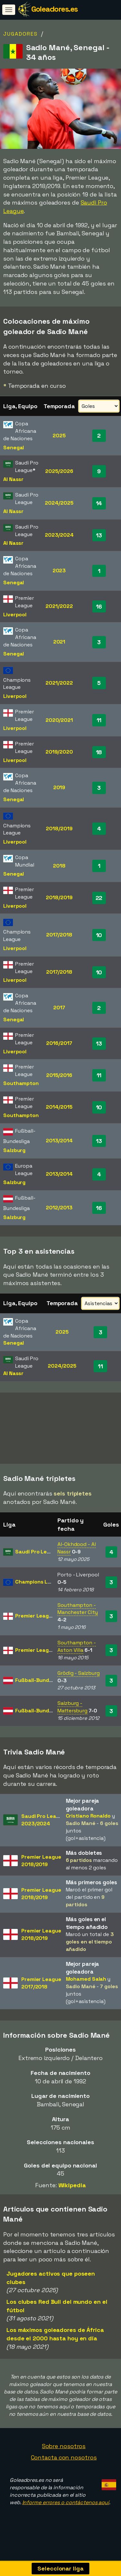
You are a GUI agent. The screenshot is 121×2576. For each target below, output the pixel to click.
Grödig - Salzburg (78, 1681)
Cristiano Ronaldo (88, 1824)
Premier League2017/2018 (41, 1991)
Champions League (39, 1590)
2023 (59, 570)
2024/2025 (59, 502)
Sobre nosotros (64, 2454)
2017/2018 (59, 934)
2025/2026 (59, 471)
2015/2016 (59, 1075)
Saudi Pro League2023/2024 (43, 1828)
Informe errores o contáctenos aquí (65, 2510)
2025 (59, 435)
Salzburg (14, 1150)
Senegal (13, 447)
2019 (59, 787)
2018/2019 (59, 828)
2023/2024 (59, 535)
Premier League (35, 1624)
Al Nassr (13, 479)
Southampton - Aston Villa (76, 1655)
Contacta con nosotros (64, 2466)
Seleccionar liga (60, 2568)
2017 (59, 1007)
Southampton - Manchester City (77, 1617)
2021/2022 (59, 606)
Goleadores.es (54, 9)
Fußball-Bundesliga (39, 1688)
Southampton (21, 1083)
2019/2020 (59, 751)
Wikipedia (72, 2193)
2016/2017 (59, 1043)
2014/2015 (59, 1106)
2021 (59, 641)
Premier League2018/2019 (41, 1869)
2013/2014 (59, 1140)
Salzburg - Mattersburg (72, 1715)
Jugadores (20, 33)
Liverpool (14, 614)
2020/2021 (59, 720)
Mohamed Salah (86, 1987)
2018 (59, 865)
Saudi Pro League (37, 1560)
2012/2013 (59, 1207)
